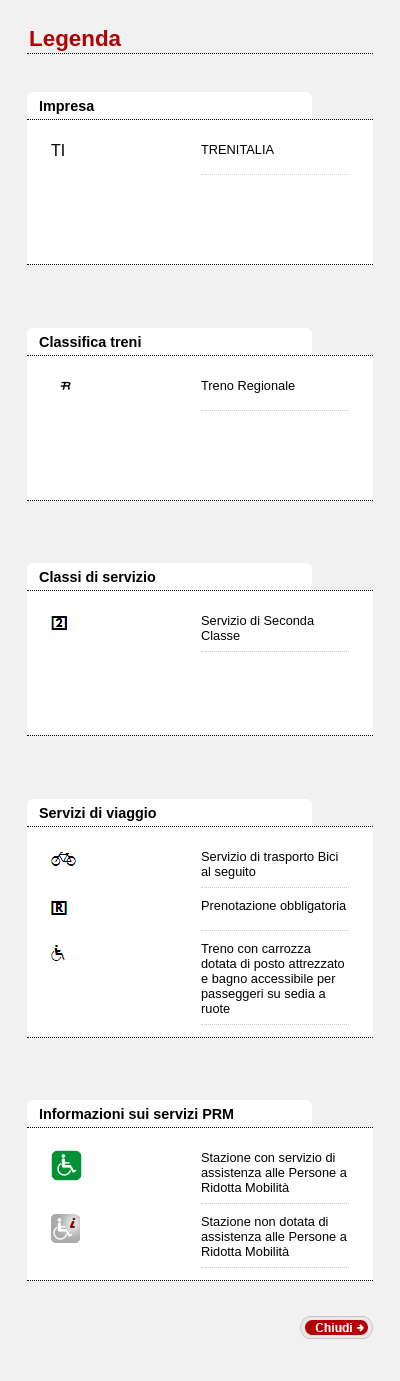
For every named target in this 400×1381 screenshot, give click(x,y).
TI (58, 150)
